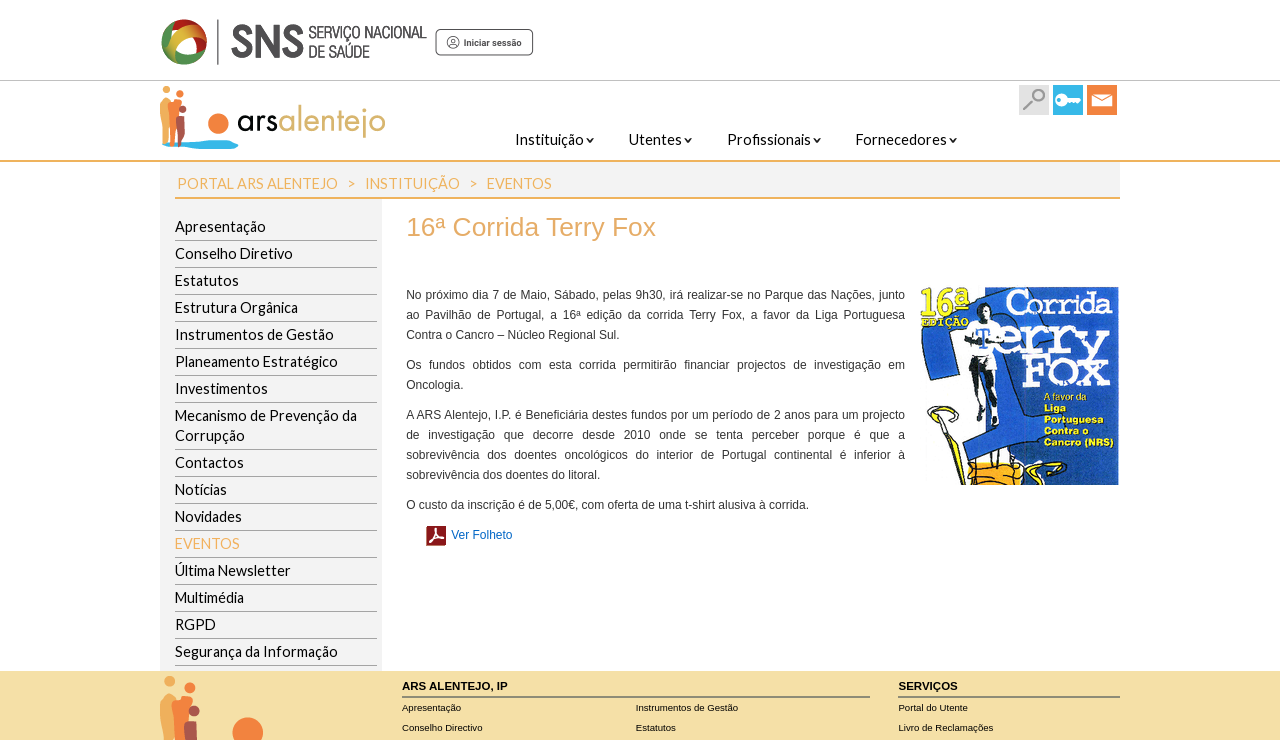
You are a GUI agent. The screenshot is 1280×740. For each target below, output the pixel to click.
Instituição (412, 183)
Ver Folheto (461, 535)
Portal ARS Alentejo (257, 183)
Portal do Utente (932, 707)
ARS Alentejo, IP (455, 686)
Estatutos (656, 727)
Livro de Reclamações (945, 727)
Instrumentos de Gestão (687, 707)
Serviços (927, 686)
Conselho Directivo (442, 727)
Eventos (519, 183)
